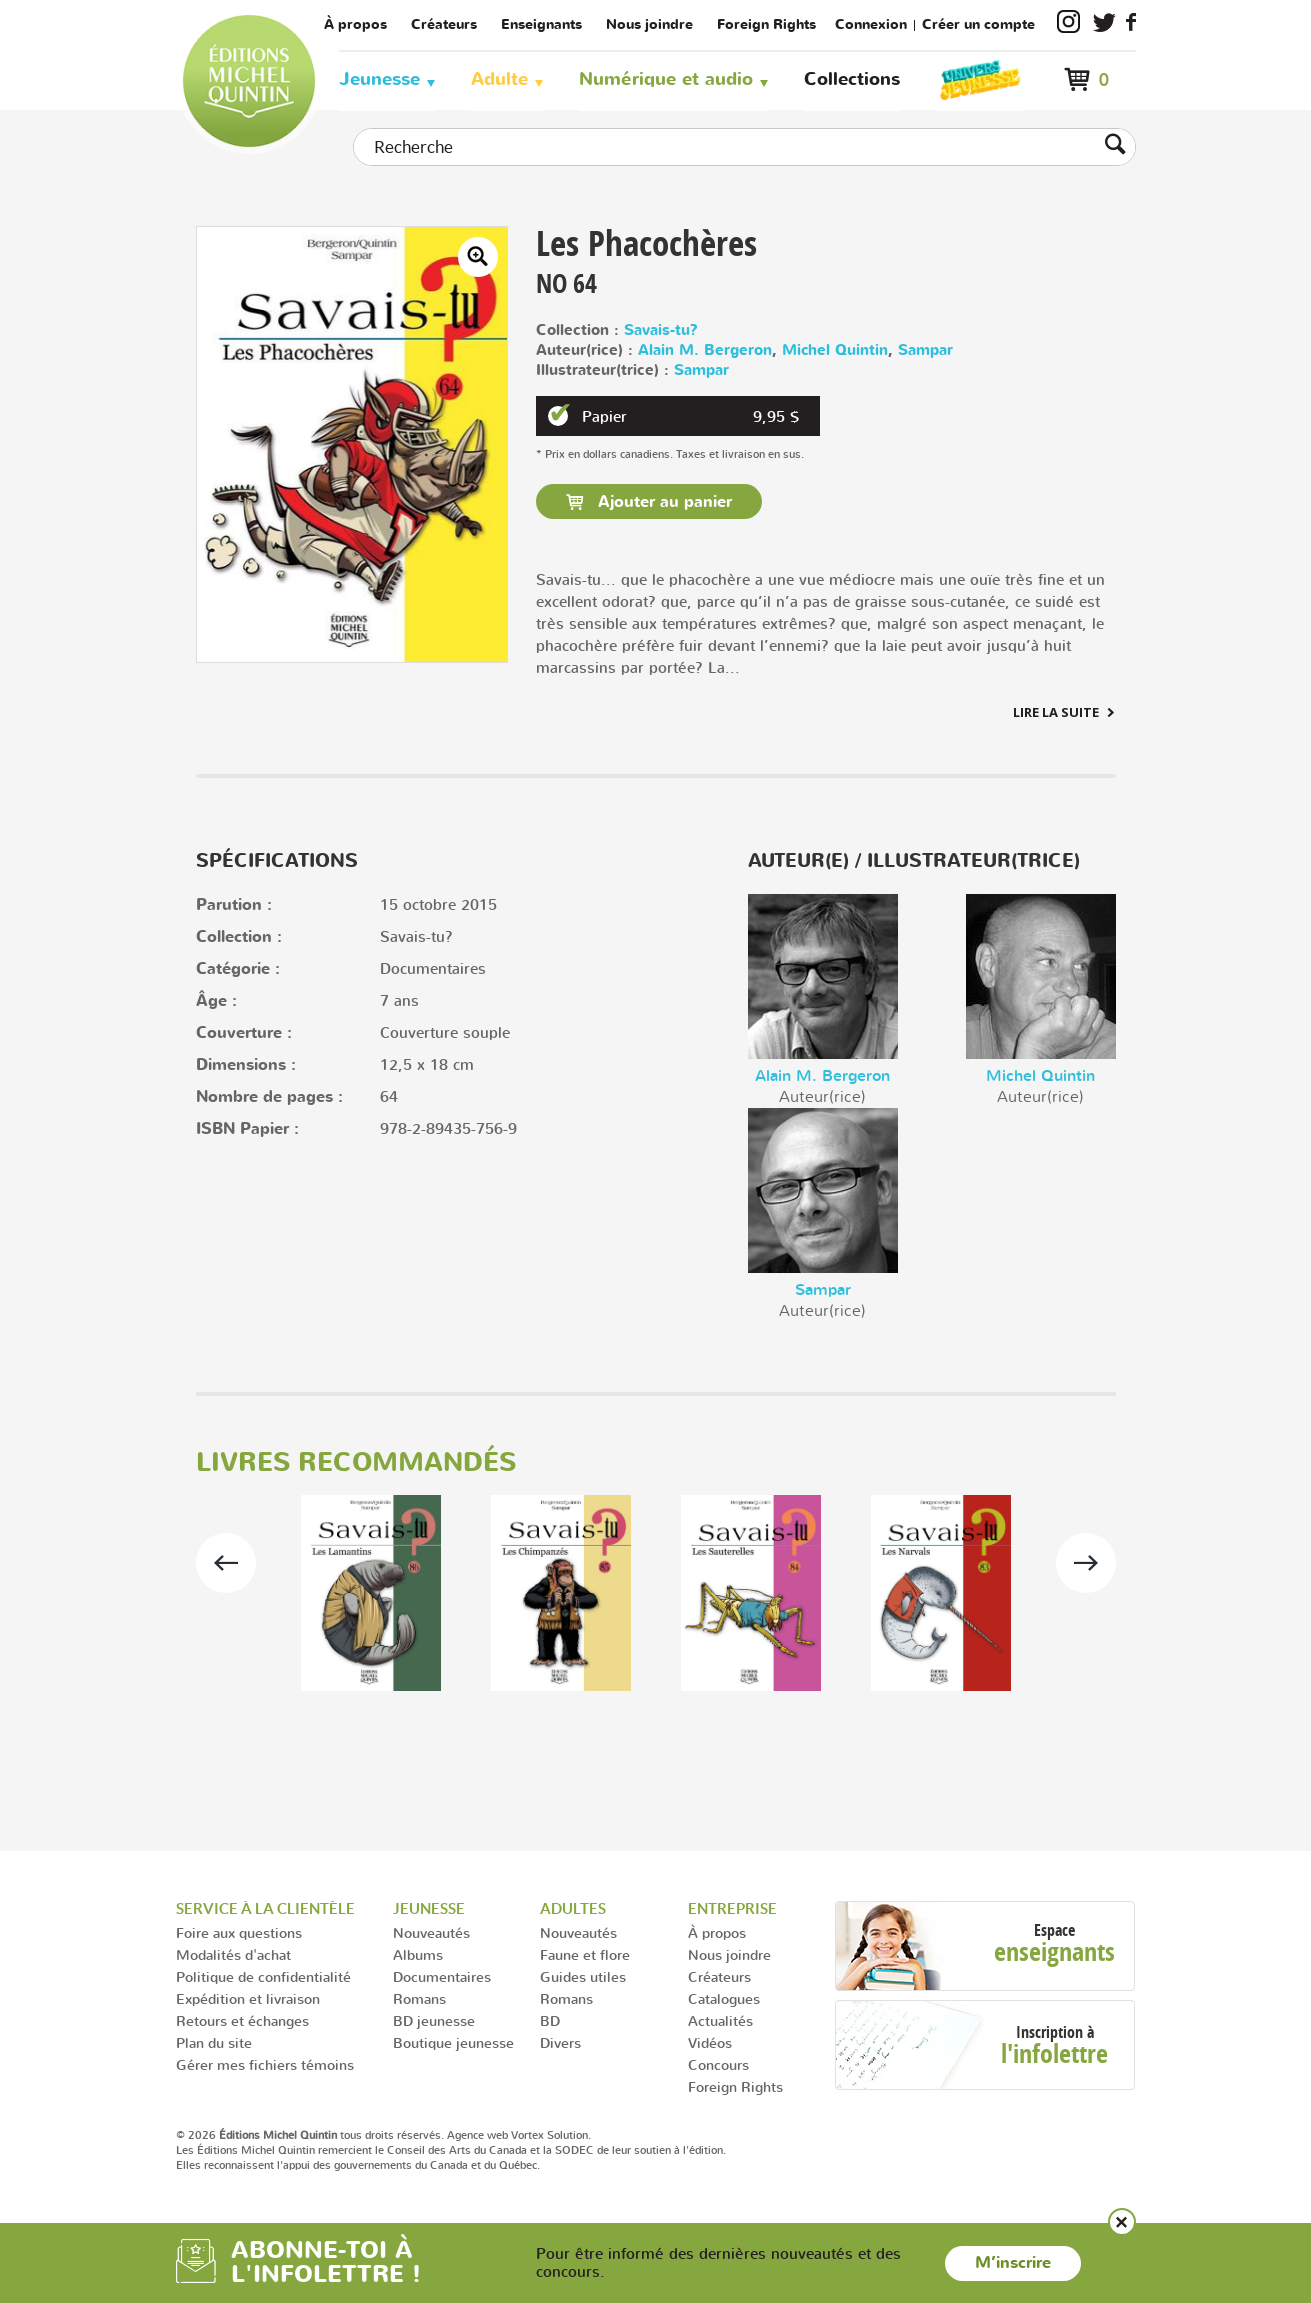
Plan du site (214, 2042)
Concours (718, 2064)
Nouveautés (431, 1932)
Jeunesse (379, 79)
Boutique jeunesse (453, 2042)
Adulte (499, 79)
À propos (355, 24)
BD (550, 2020)
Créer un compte (978, 24)
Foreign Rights (766, 24)
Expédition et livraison (248, 1998)
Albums (418, 1954)
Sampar (925, 350)
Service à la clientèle (265, 1908)
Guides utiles (583, 1976)
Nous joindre (649, 24)
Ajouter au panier (662, 502)
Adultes (573, 1908)
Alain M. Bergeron (705, 350)
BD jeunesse (434, 2020)
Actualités (720, 2020)
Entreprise (732, 1908)
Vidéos (710, 2042)
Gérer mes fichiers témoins (265, 2064)
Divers (560, 2042)
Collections (852, 79)
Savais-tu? (661, 330)
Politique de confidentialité (263, 1976)
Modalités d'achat (233, 1954)
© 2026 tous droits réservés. (310, 2135)
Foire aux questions (239, 1932)
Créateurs (444, 24)
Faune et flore (585, 1954)
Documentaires (442, 1976)
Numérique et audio (666, 79)
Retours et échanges (242, 2020)
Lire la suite (1056, 712)
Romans (419, 1998)
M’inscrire (1013, 2263)
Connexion (871, 24)
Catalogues (724, 1998)
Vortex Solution (549, 2135)
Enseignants (541, 24)
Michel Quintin (835, 350)
